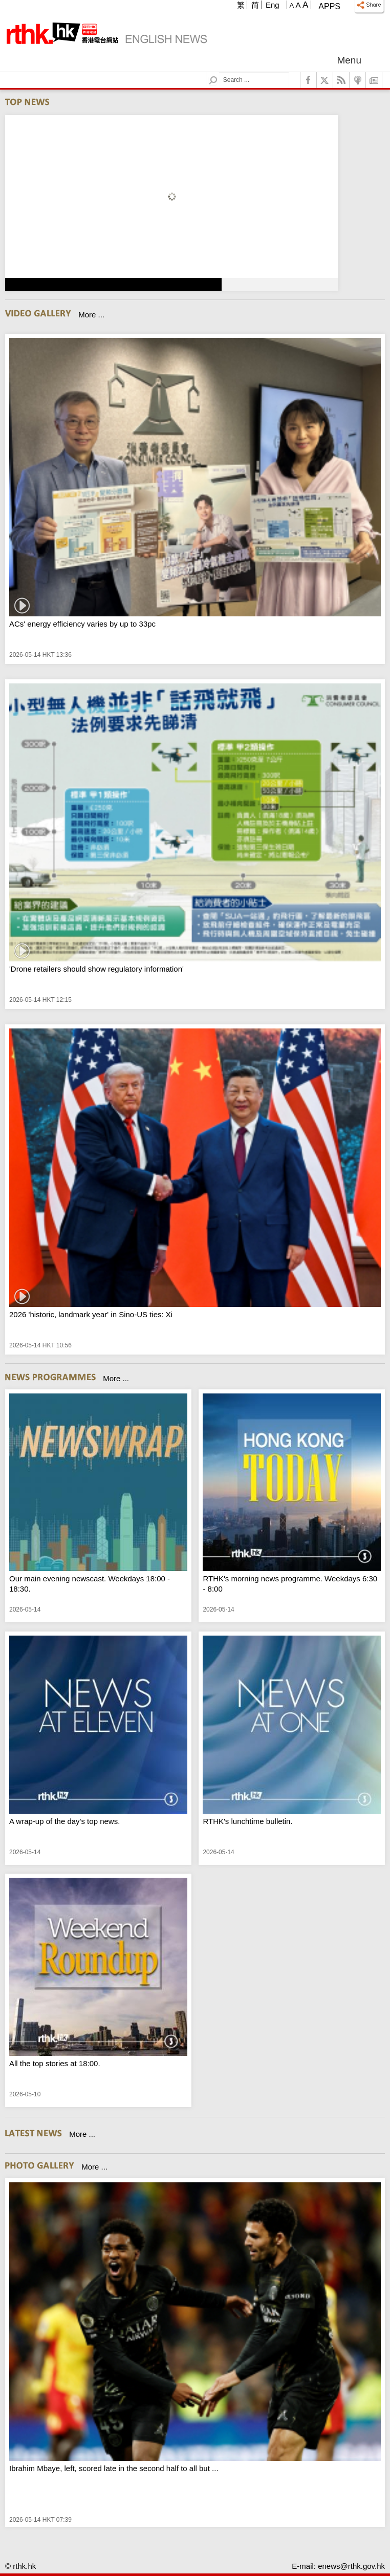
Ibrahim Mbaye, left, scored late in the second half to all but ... (114, 2468)
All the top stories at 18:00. (54, 2063)
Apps (329, 6)
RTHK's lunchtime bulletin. (247, 1821)
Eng (272, 5)
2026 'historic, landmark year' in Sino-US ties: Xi (90, 1314)
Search (219, 72)
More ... (91, 314)
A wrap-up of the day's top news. (64, 1821)
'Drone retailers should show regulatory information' (96, 968)
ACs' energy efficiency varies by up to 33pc (82, 623)
